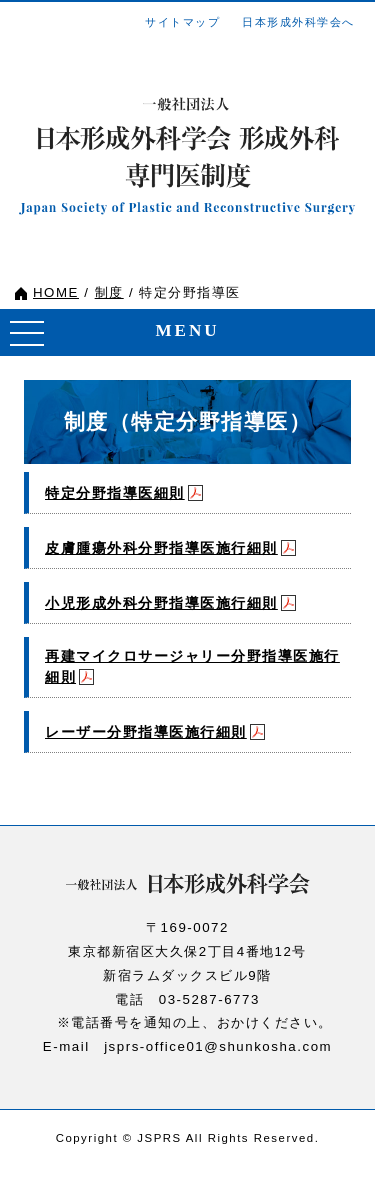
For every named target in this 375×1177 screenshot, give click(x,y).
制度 (109, 292)
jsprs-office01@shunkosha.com (218, 1046)
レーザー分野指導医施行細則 (146, 732)
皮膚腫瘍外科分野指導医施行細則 (161, 548)
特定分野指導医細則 (115, 493)
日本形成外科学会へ (298, 22)
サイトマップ (182, 22)
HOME (56, 292)
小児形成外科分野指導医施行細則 (161, 603)
